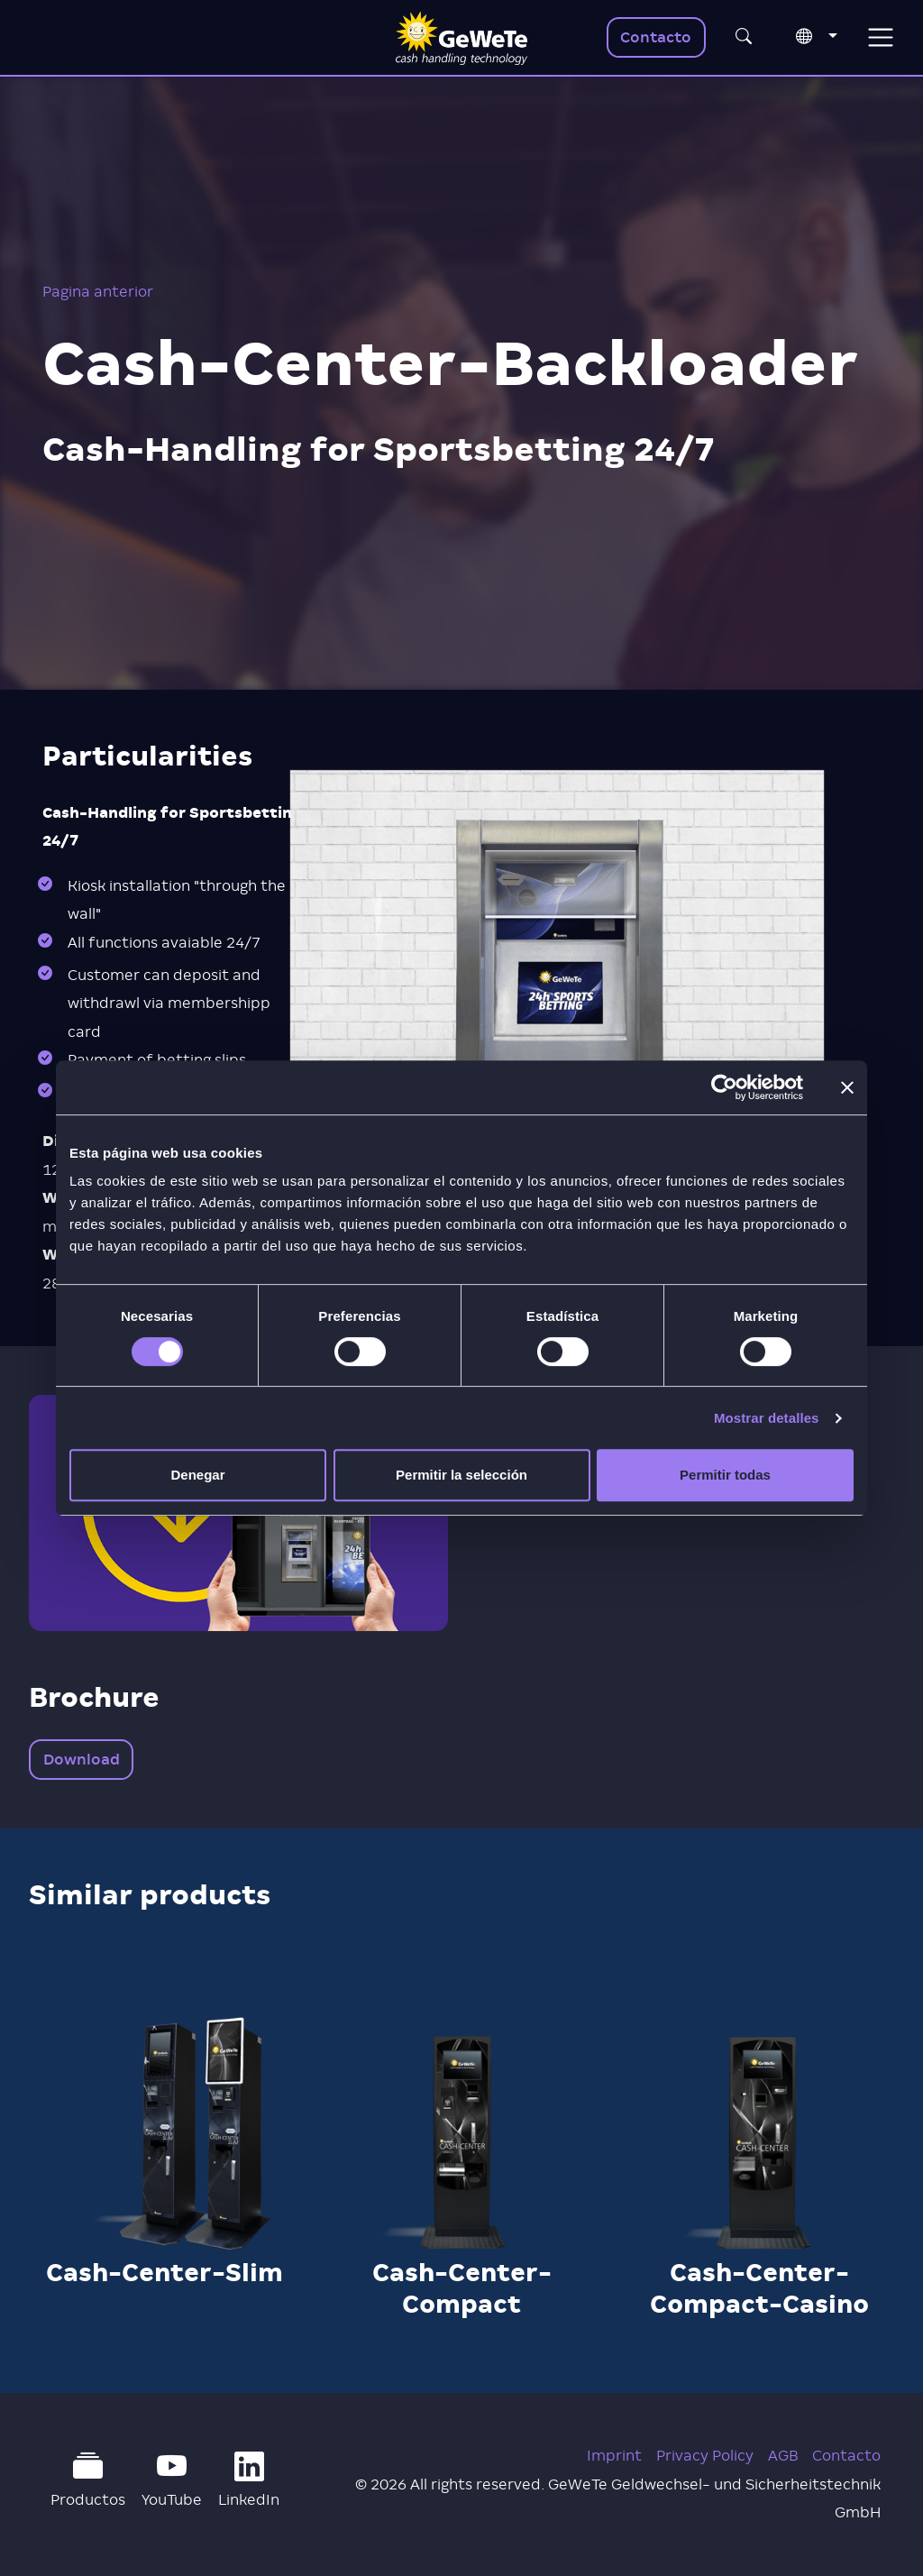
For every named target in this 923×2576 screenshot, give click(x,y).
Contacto (655, 37)
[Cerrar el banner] (847, 1087)
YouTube (172, 2479)
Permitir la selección (461, 1474)
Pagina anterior (97, 291)
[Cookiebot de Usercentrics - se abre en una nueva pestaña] (724, 1087)
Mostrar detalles (766, 1418)
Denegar (197, 1474)
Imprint (614, 2455)
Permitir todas (725, 1474)
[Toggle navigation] (880, 37)
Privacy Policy (705, 2455)
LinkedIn (248, 2479)
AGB (783, 2455)
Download (81, 1759)
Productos (87, 2479)
